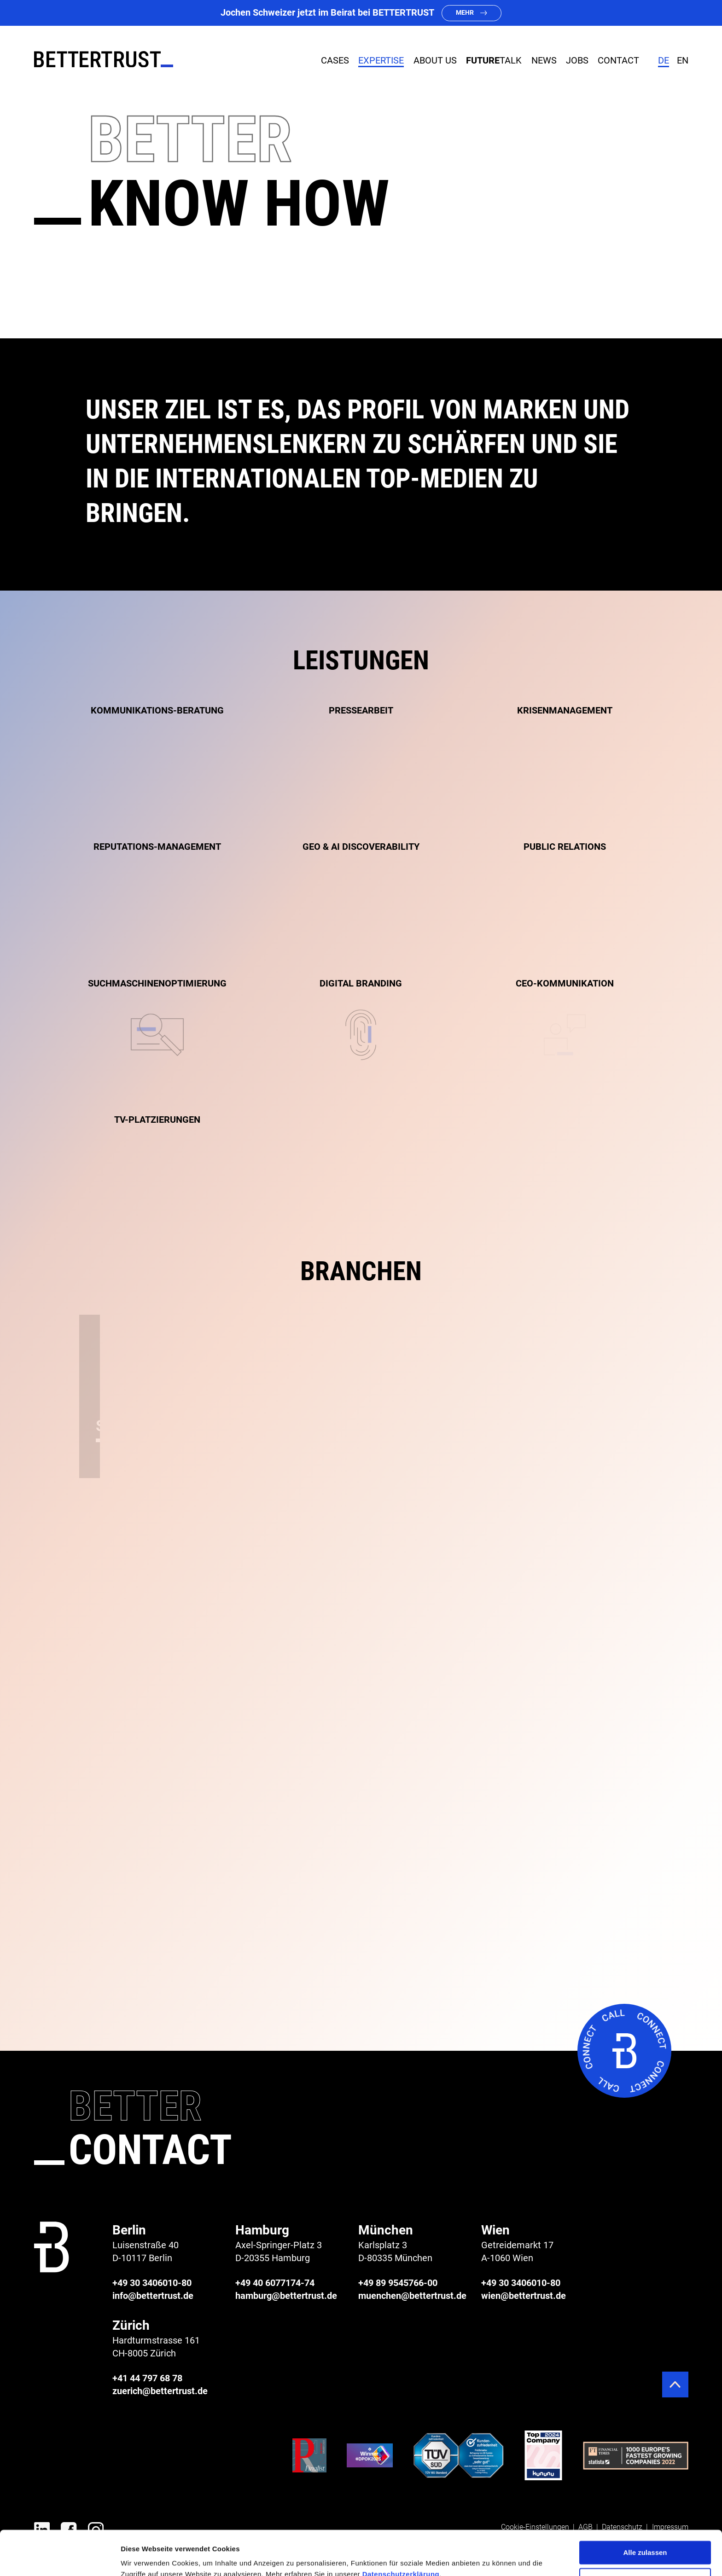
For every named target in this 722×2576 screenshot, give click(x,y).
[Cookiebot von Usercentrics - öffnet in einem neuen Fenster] (59, 2558)
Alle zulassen (645, 2511)
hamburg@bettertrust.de (286, 2295)
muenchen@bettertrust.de (412, 2295)
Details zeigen (144, 2558)
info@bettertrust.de (152, 2295)
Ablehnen (645, 2538)
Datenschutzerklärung (401, 2532)
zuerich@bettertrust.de (160, 2390)
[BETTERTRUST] (103, 59)
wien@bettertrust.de (523, 2295)
